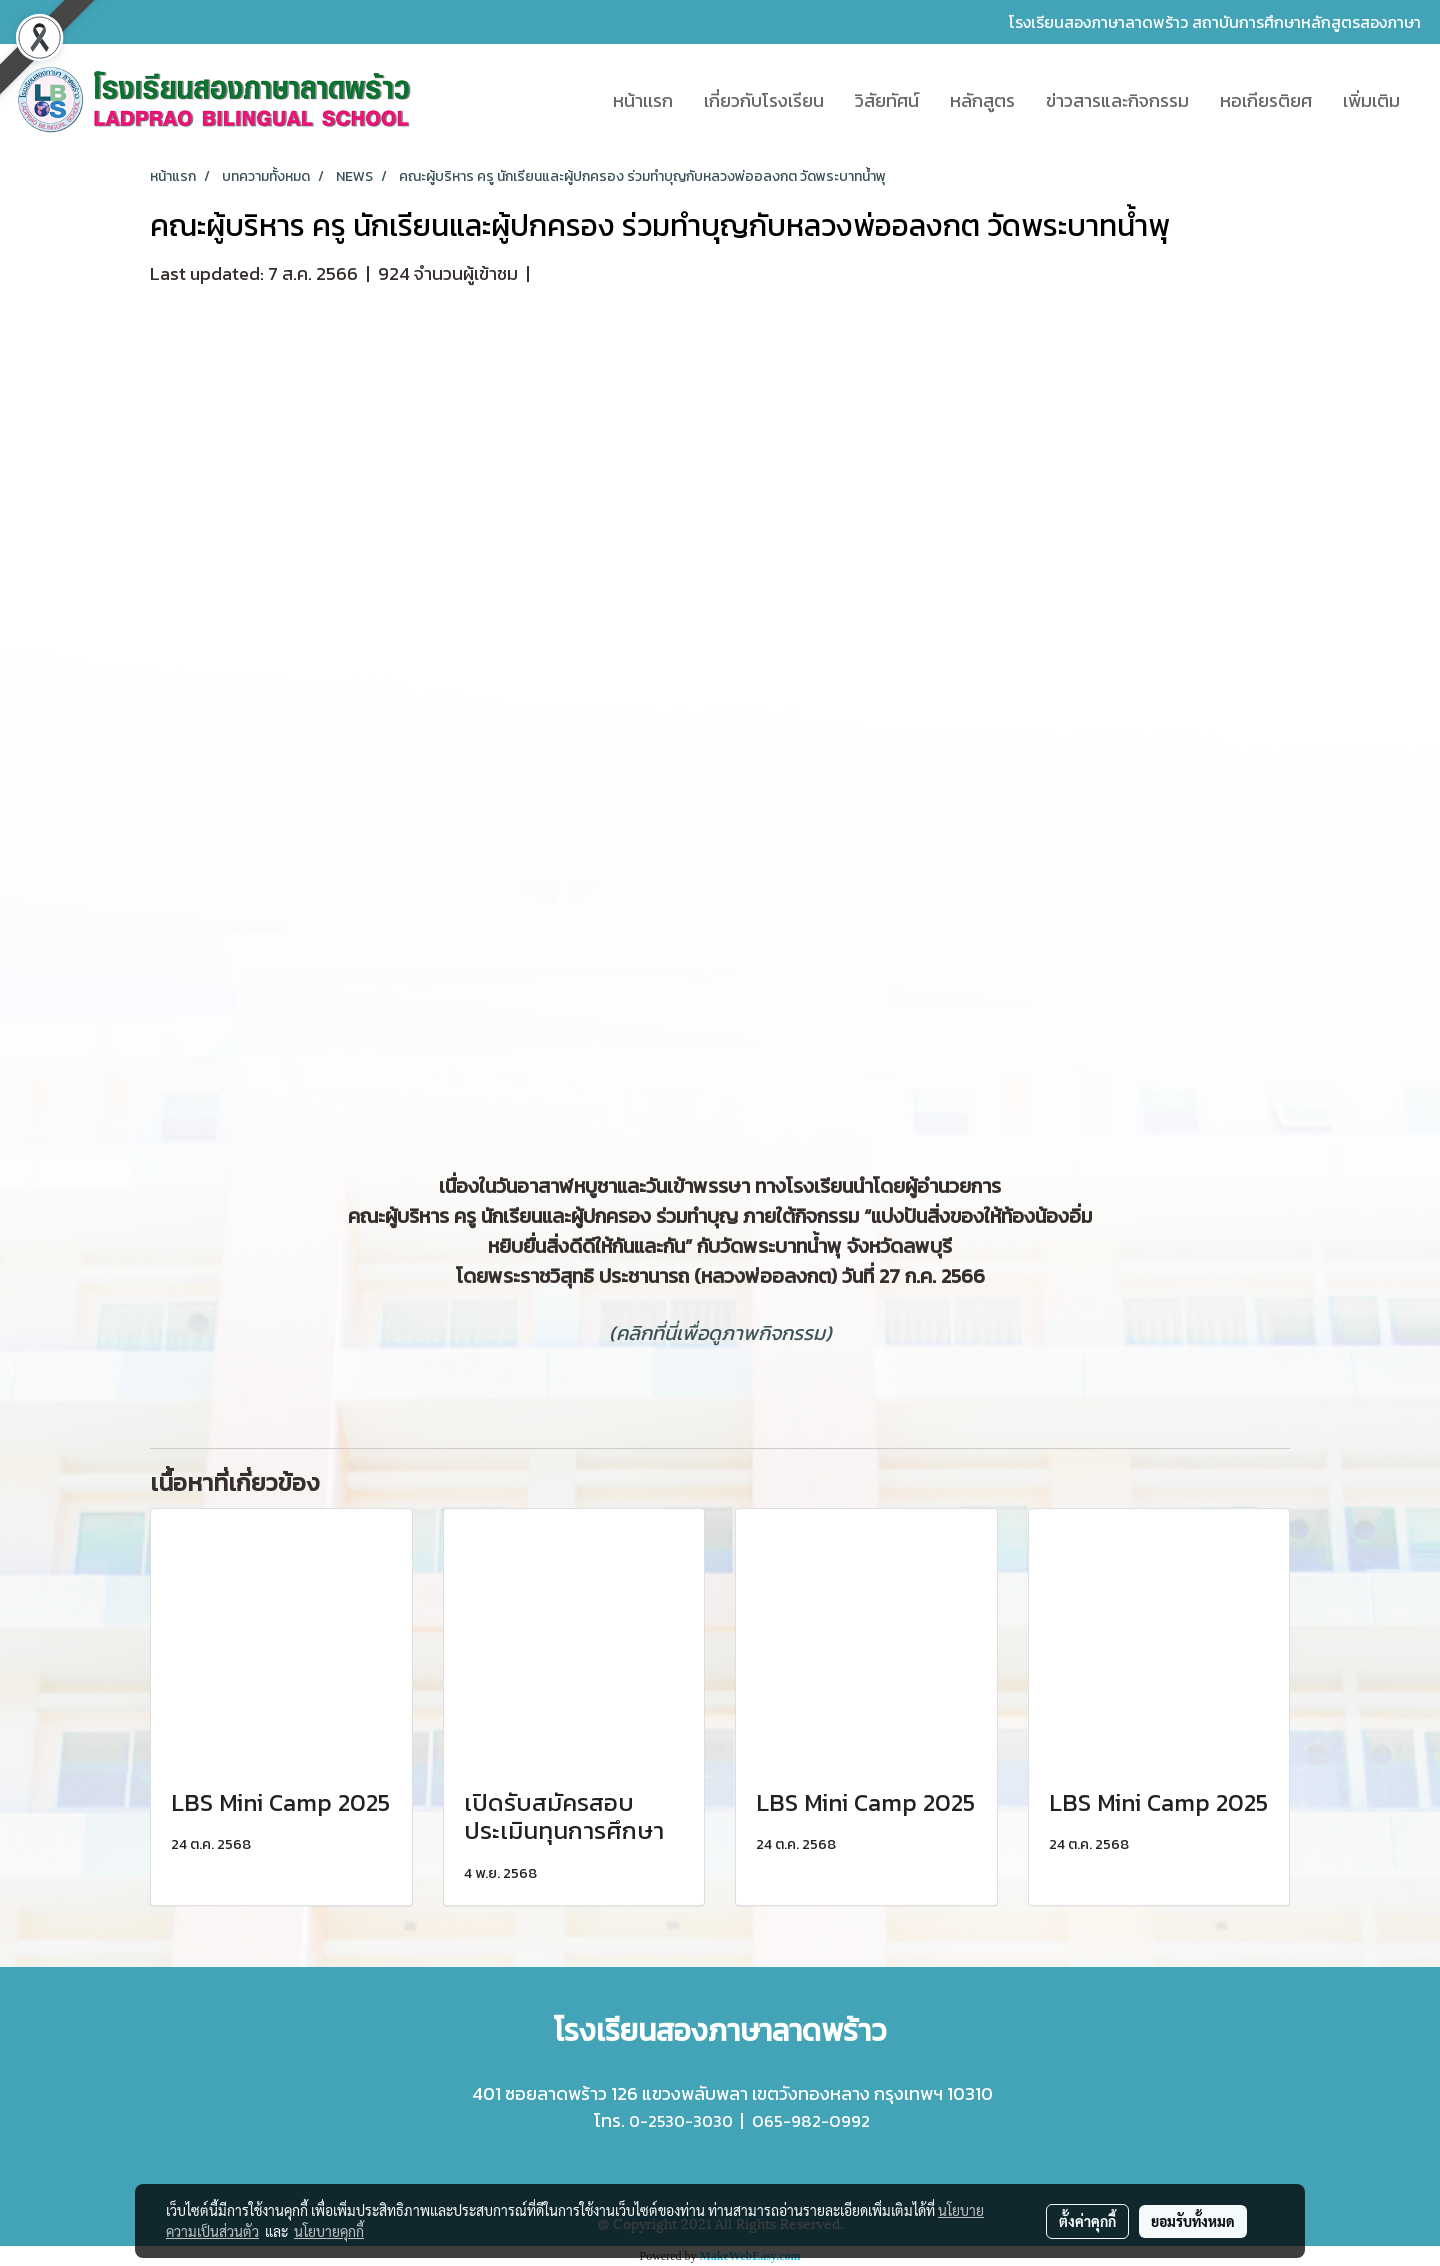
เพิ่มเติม (1371, 100)
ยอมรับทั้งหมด (1193, 2221)
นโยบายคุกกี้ (329, 2231)
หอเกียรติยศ (1266, 100)
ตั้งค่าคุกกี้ (1087, 2221)
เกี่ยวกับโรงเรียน (764, 100)
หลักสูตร (982, 100)
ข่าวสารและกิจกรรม (1117, 100)
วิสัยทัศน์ (887, 100)
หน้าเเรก (643, 100)
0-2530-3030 (681, 2121)
